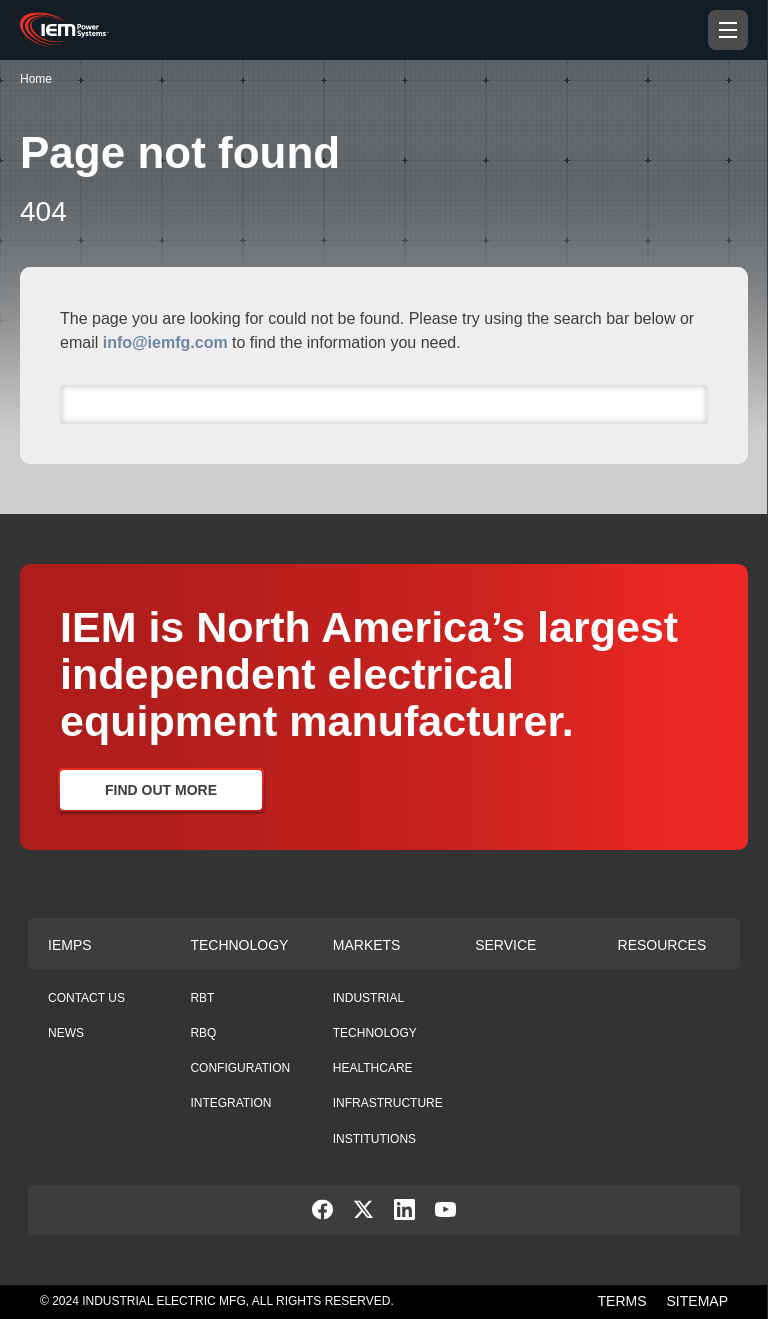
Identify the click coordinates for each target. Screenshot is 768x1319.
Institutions (374, 1139)
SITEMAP (697, 1301)
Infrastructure (388, 1103)
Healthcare (373, 1068)
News (66, 1033)
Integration (230, 1103)
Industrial (368, 998)
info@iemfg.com (165, 342)
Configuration (240, 1068)
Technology (239, 945)
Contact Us (86, 998)
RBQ (203, 1033)
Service (505, 945)
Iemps (70, 945)
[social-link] (322, 1214)
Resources (662, 945)
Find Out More (161, 790)
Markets (367, 945)
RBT (202, 998)
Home (36, 79)
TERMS (622, 1301)
